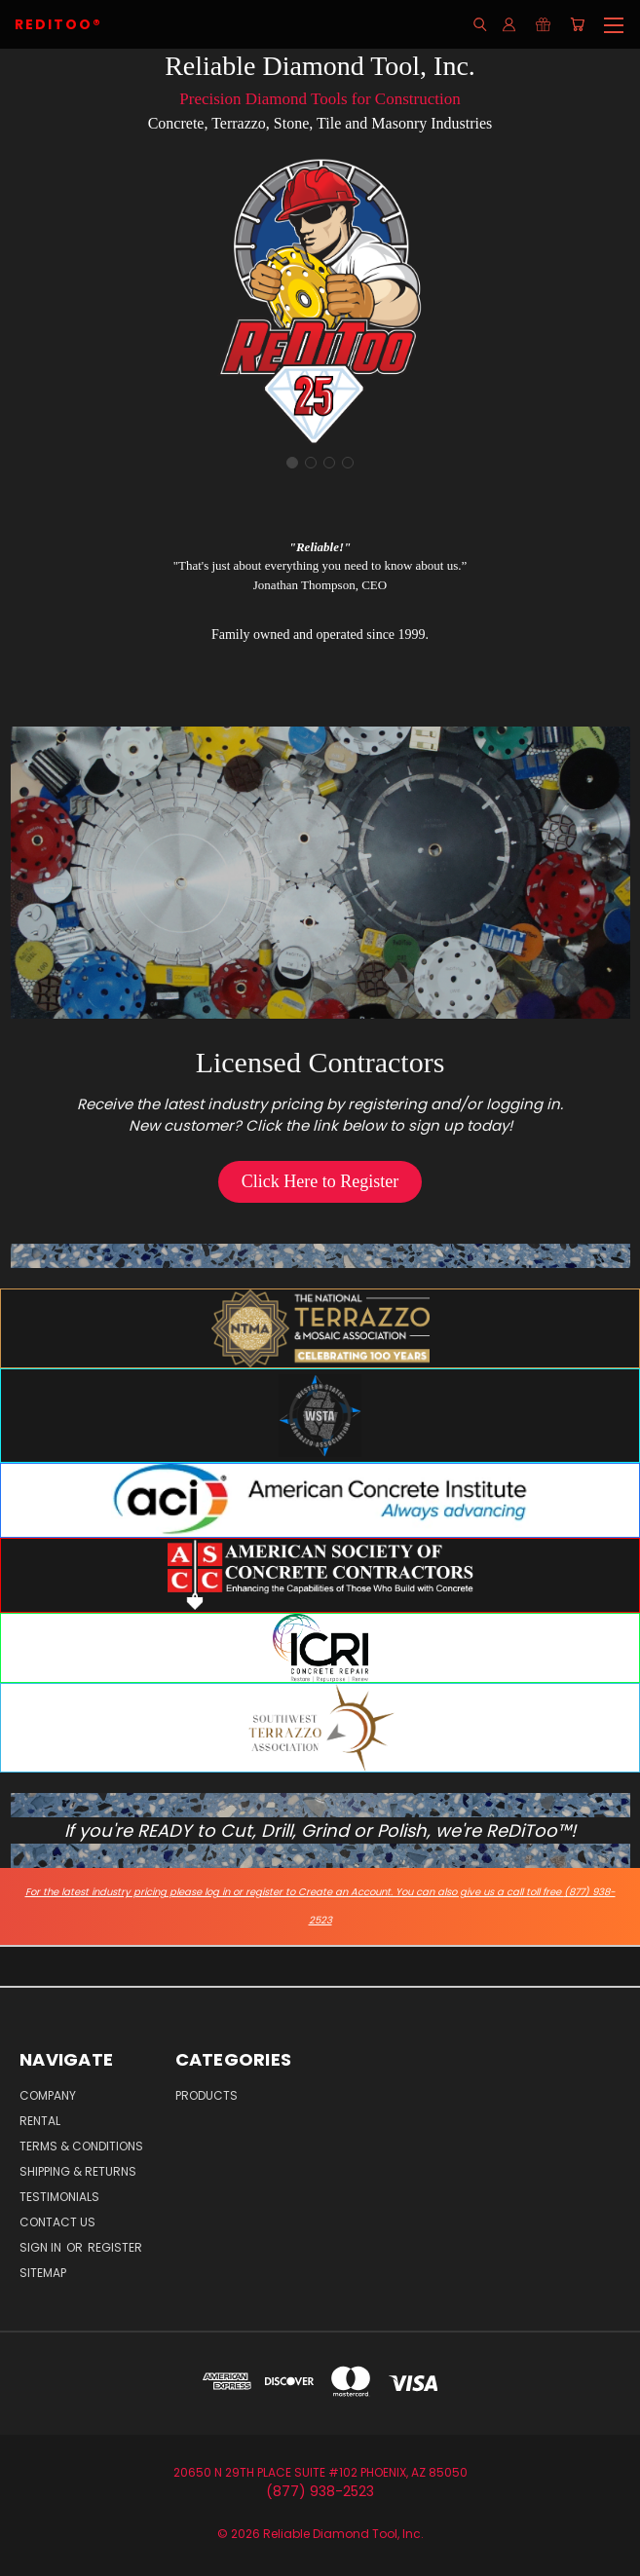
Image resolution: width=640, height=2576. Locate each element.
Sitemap (42, 2272)
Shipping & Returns (77, 2171)
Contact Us (57, 2222)
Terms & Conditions (81, 2146)
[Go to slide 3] (329, 462)
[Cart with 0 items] (577, 24)
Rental (39, 2120)
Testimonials (59, 2196)
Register (115, 2247)
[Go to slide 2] (311, 462)
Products (206, 2095)
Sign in (41, 2247)
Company (47, 2095)
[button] (320, 1182)
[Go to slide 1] (292, 462)
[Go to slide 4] (348, 462)
